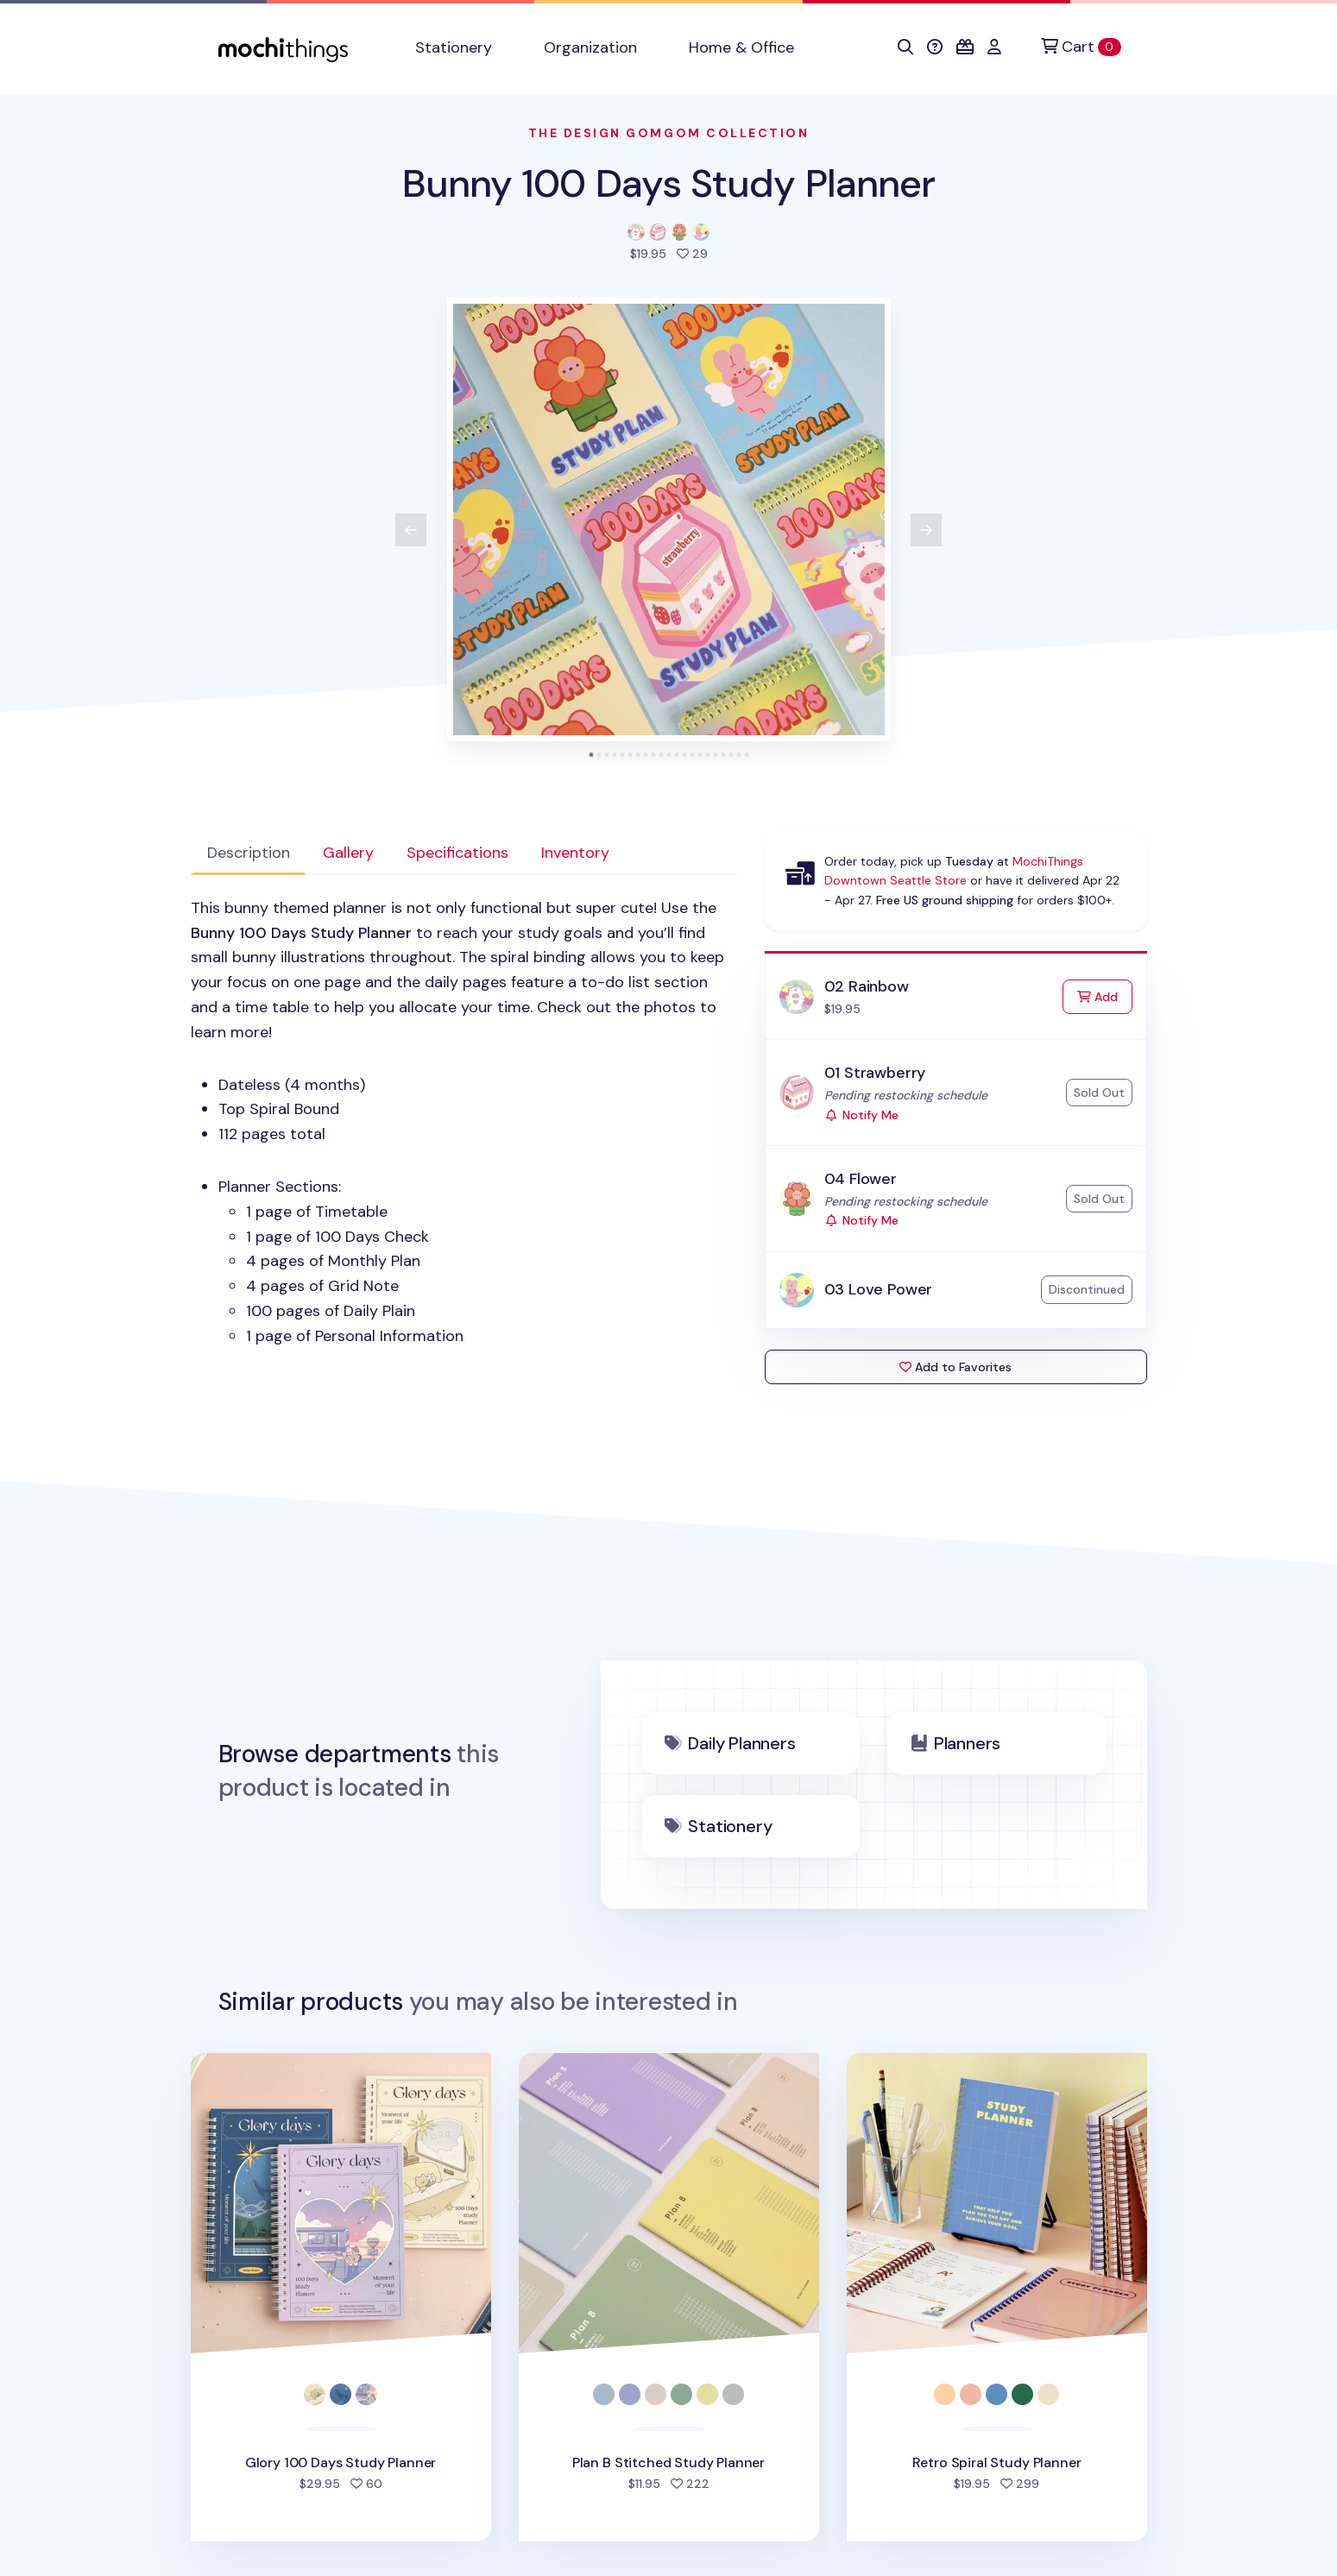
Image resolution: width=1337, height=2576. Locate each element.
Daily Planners (741, 1743)
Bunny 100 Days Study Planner (669, 183)
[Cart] (1080, 47)
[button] (905, 47)
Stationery (730, 1826)
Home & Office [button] (741, 47)
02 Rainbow (866, 986)
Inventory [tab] (575, 852)
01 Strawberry (875, 1072)
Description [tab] (248, 852)
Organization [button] (590, 47)
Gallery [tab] (348, 852)
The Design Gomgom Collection (669, 133)
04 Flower (860, 1178)
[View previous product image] (410, 529)
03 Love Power (878, 1289)
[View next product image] (926, 529)
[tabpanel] (464, 1122)
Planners (967, 1743)
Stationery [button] (453, 47)
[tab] (591, 755)
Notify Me (861, 1115)
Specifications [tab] (457, 852)
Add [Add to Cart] (1104, 995)
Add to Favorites (955, 1367)
